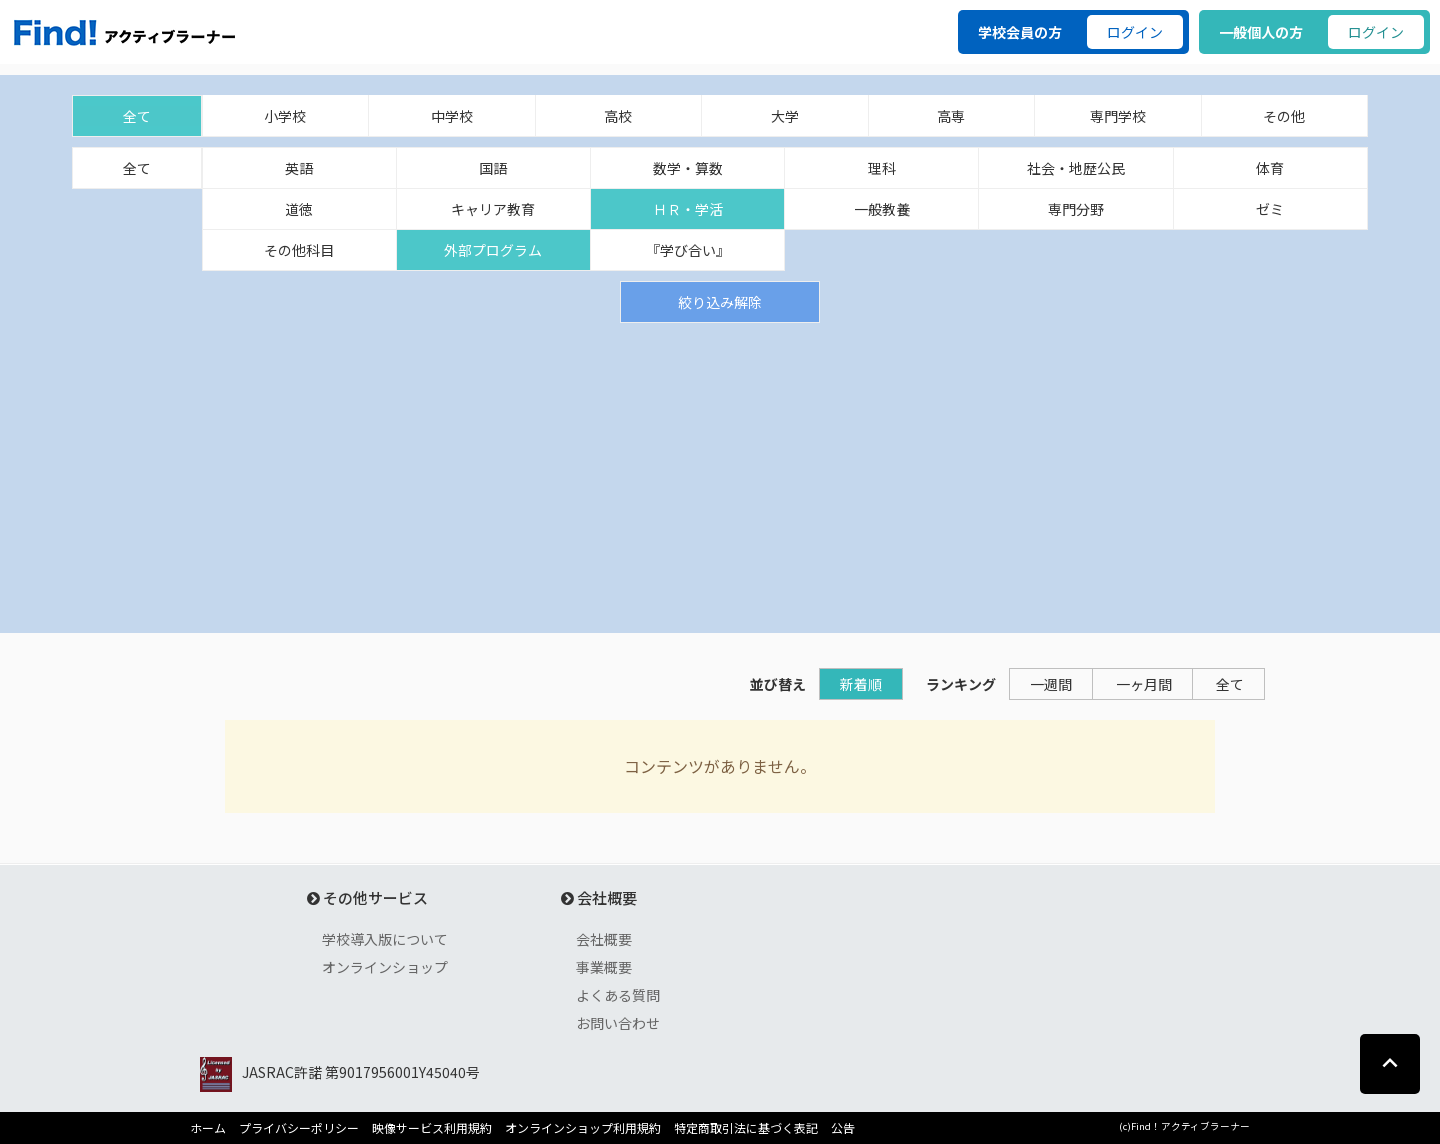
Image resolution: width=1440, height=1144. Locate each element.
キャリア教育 (493, 209)
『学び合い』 (688, 250)
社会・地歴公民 (1076, 168)
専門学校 (1118, 116)
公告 (843, 1128)
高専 (951, 116)
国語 (493, 168)
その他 (1284, 116)
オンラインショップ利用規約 (583, 1128)
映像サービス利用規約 (432, 1128)
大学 (785, 116)
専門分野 (1076, 209)
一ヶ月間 (1144, 684)
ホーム (208, 1128)
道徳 (299, 209)
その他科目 (299, 250)
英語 (299, 168)
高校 (618, 116)
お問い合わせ (618, 1023)
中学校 (452, 116)
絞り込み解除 (720, 302)
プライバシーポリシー (299, 1128)
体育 (1270, 168)
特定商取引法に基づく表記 (746, 1128)
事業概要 (604, 967)
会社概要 (604, 939)
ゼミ (1270, 209)
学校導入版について (385, 939)
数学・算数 (688, 168)
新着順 (861, 684)
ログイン (1135, 32)
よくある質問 (618, 995)
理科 (882, 168)
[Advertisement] (720, 473)
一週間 (1051, 684)
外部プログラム (493, 250)
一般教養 (882, 209)
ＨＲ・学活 (688, 209)
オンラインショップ (385, 967)
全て (137, 116)
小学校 (285, 116)
